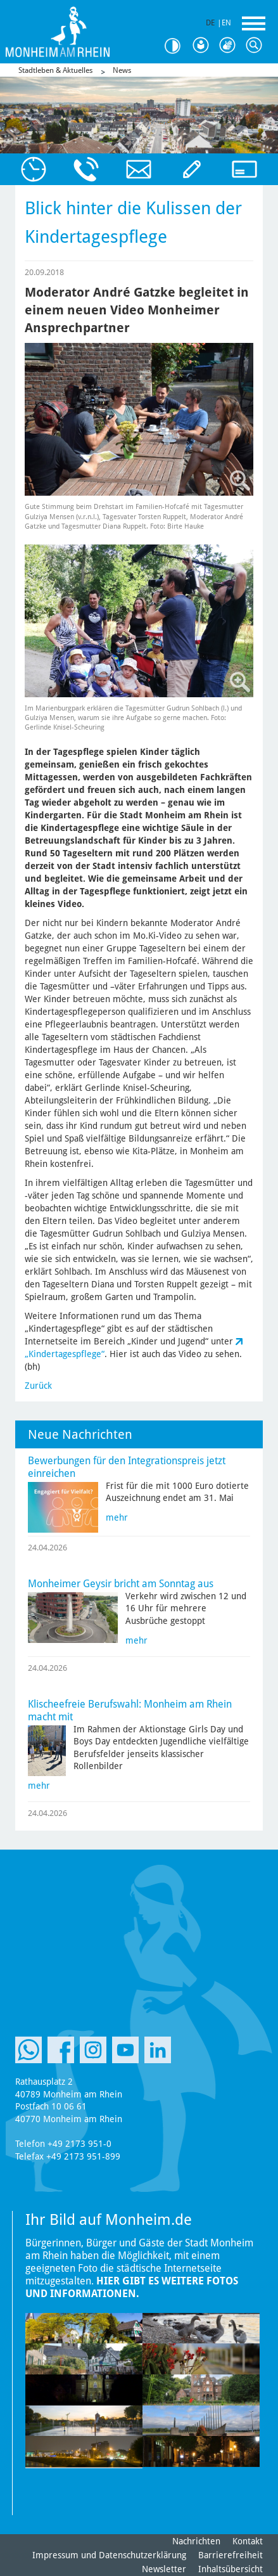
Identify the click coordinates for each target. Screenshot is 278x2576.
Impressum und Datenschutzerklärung (109, 2555)
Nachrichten (196, 2541)
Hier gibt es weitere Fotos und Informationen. (131, 2287)
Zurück (38, 1386)
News (122, 70)
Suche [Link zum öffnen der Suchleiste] (256, 45)
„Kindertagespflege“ (64, 1354)
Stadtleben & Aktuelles (55, 70)
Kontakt (247, 2541)
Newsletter (164, 2569)
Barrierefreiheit (230, 2555)
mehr (117, 1517)
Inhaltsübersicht (230, 2569)
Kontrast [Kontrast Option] (177, 46)
